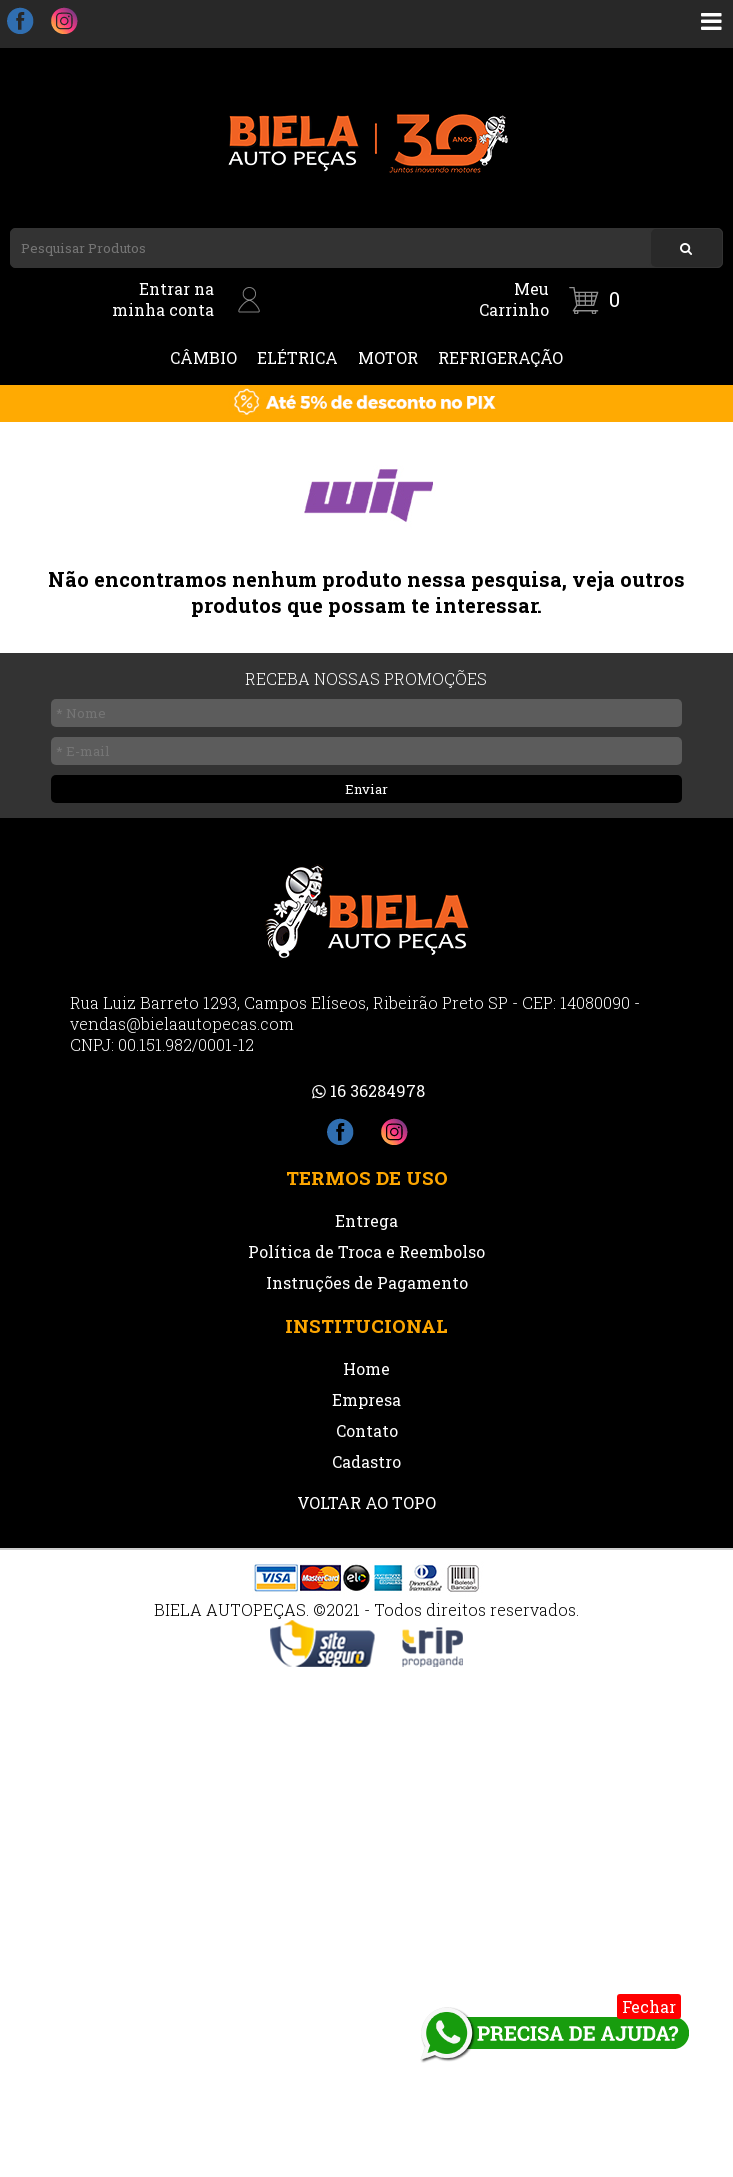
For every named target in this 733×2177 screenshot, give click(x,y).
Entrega (366, 1220)
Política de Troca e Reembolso (366, 1251)
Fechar (649, 2006)
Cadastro (366, 1461)
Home (366, 1368)
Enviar (366, 789)
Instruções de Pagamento (367, 1282)
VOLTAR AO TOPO (366, 1502)
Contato (367, 1430)
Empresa (366, 1399)
